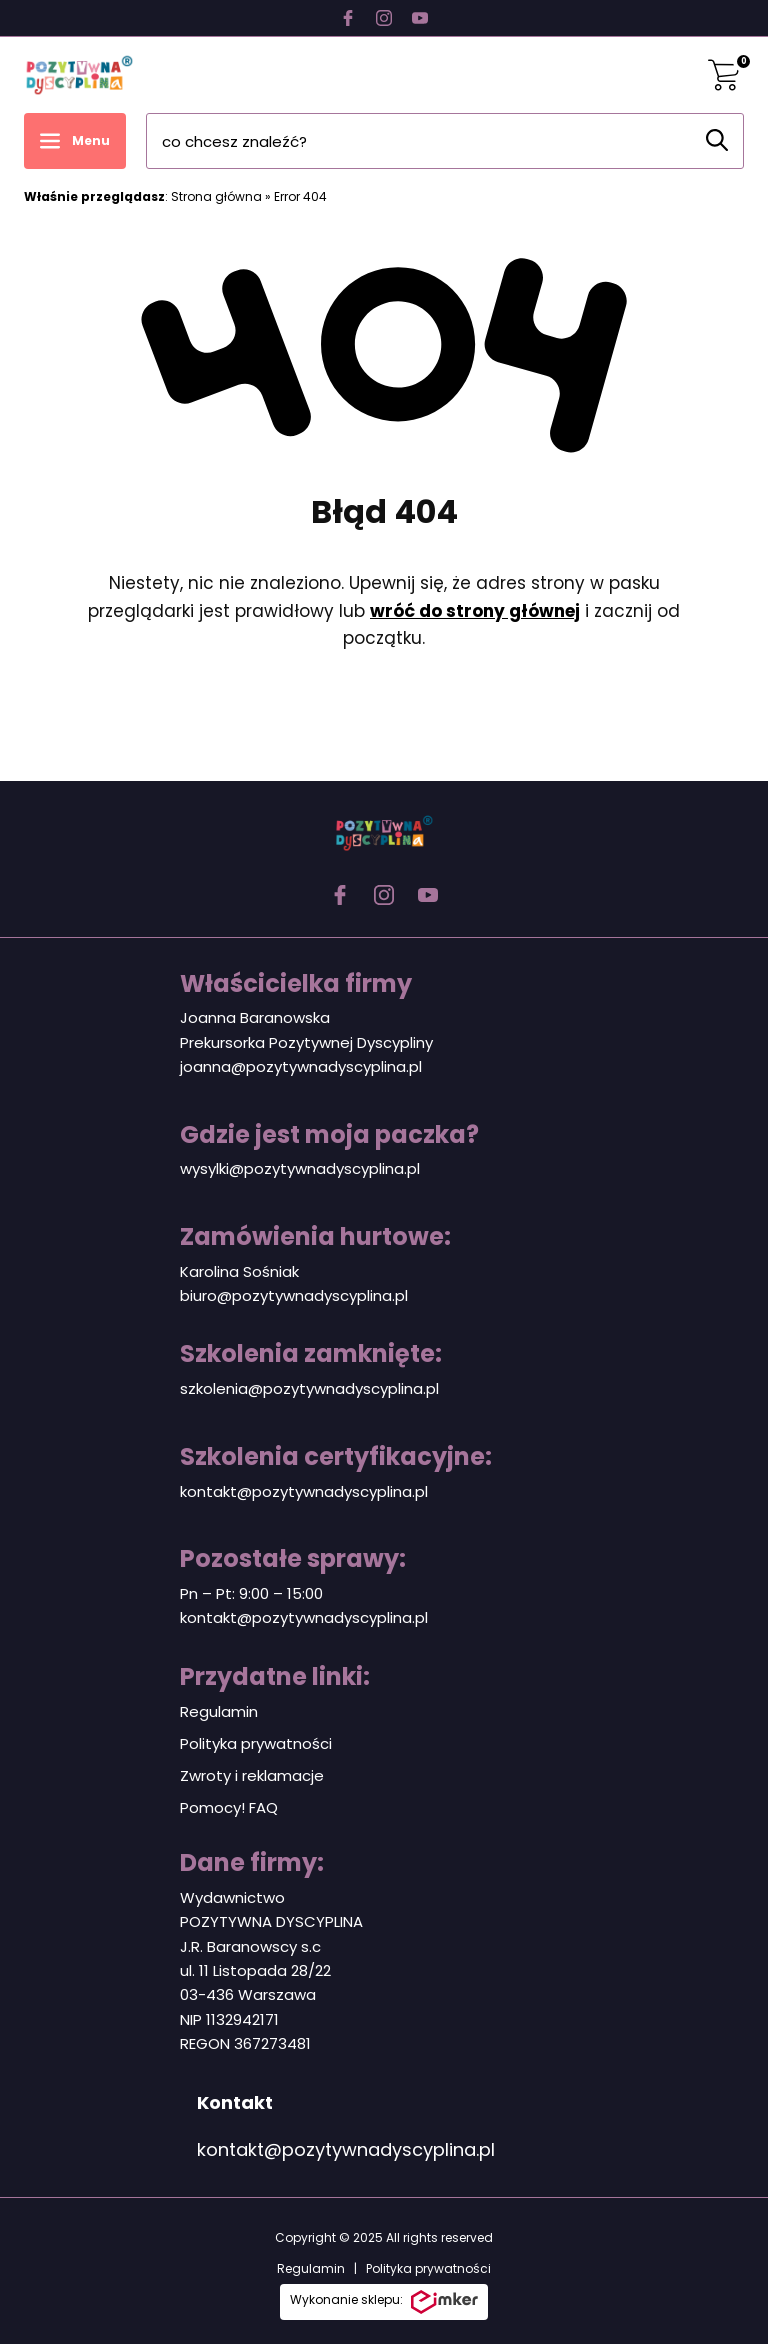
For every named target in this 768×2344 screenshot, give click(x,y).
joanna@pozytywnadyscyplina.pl (301, 1066)
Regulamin (219, 1711)
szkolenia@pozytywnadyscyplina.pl (309, 1388)
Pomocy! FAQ (229, 1807)
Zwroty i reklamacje (252, 1775)
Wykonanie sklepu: (384, 2302)
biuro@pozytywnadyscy (268, 1295)
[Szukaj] (717, 140)
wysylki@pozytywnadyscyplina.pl (300, 1168)
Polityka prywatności (256, 1743)
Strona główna (216, 196)
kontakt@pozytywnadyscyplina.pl (304, 1491)
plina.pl (382, 1295)
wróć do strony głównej (475, 611)
